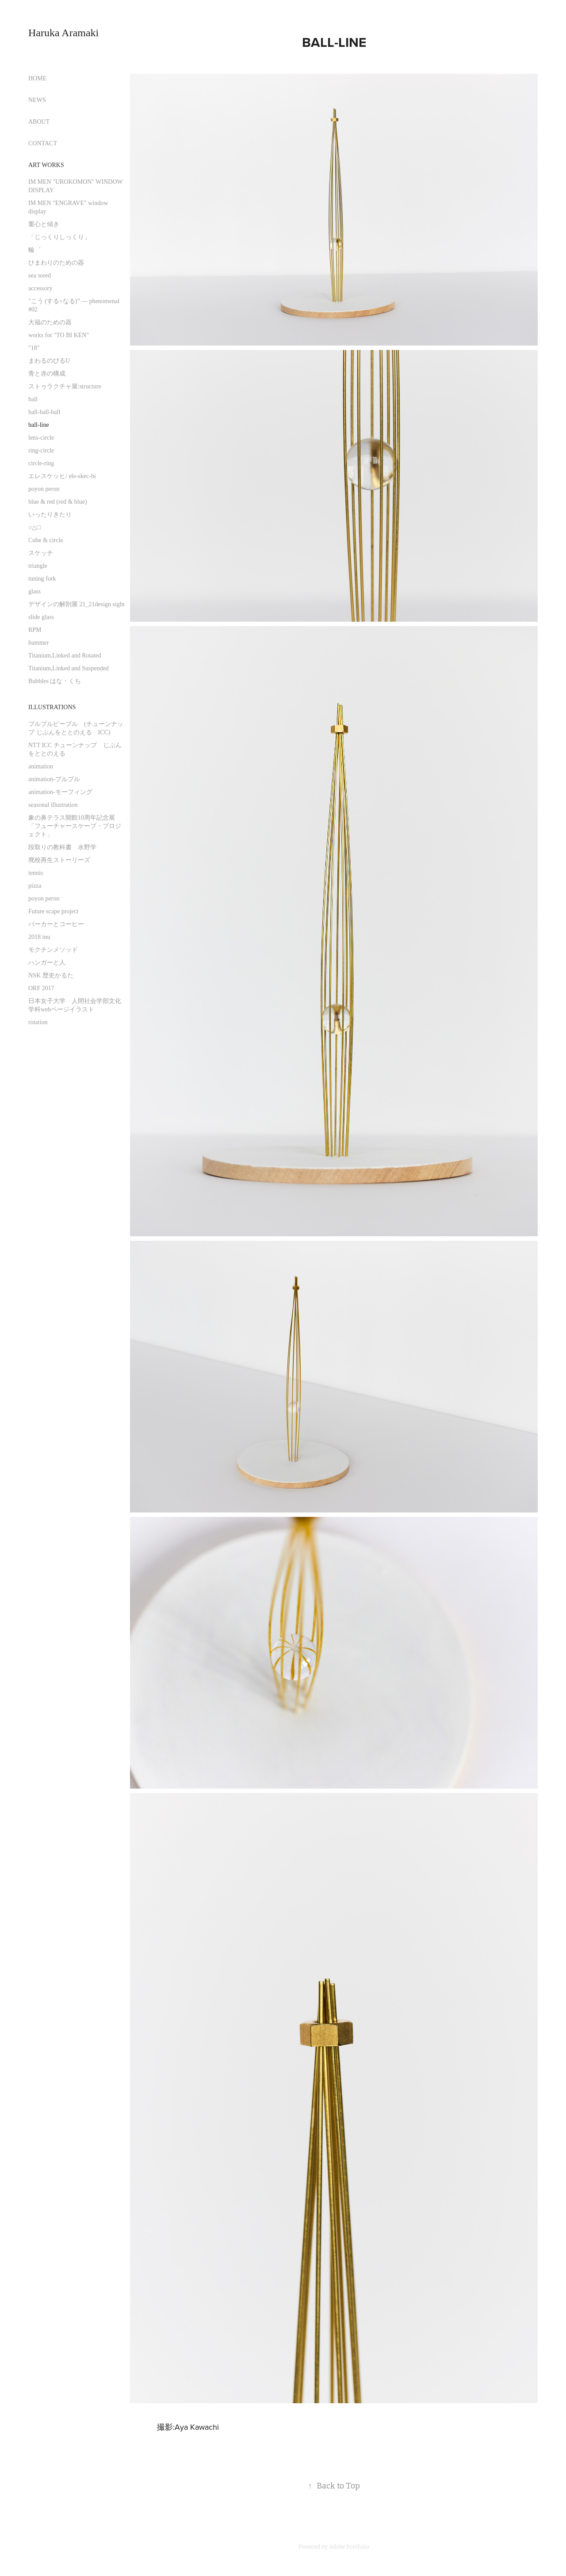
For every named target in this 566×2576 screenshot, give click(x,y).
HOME (37, 78)
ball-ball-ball (44, 412)
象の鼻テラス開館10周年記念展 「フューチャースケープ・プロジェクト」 (74, 826)
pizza (35, 885)
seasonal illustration (53, 805)
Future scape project (53, 911)
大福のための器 (50, 322)
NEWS (37, 100)
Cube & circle (45, 540)
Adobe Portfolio (349, 2546)
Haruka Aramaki (63, 32)
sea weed (39, 275)
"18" (33, 348)
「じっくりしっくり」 (59, 237)
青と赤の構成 (46, 373)
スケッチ (40, 553)
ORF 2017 (41, 988)
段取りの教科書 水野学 (62, 847)
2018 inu (39, 937)
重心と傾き (43, 224)
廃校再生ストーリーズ (59, 860)
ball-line (38, 425)
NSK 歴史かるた (50, 975)
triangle (37, 565)
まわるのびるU (49, 360)
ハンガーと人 (46, 962)
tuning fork (42, 578)
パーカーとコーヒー (56, 924)
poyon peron (43, 489)
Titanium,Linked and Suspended (68, 668)
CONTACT (42, 143)
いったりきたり (50, 514)
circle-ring (41, 463)
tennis (35, 873)
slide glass (41, 617)
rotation (38, 1022)
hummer (38, 642)
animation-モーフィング (60, 792)
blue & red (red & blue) (57, 501)
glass (34, 591)
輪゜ (34, 250)
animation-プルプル (54, 779)
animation (40, 766)
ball (33, 399)
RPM (35, 630)
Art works (46, 165)
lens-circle (41, 437)
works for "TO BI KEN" (58, 335)
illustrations (52, 707)
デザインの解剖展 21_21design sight (76, 604)
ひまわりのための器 (56, 262)
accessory (40, 288)
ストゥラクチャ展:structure (64, 386)
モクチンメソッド (53, 949)
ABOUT (39, 121)
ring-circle (41, 450)
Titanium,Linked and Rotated (64, 655)
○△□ (34, 527)
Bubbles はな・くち (54, 681)
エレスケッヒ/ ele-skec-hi (62, 476)
